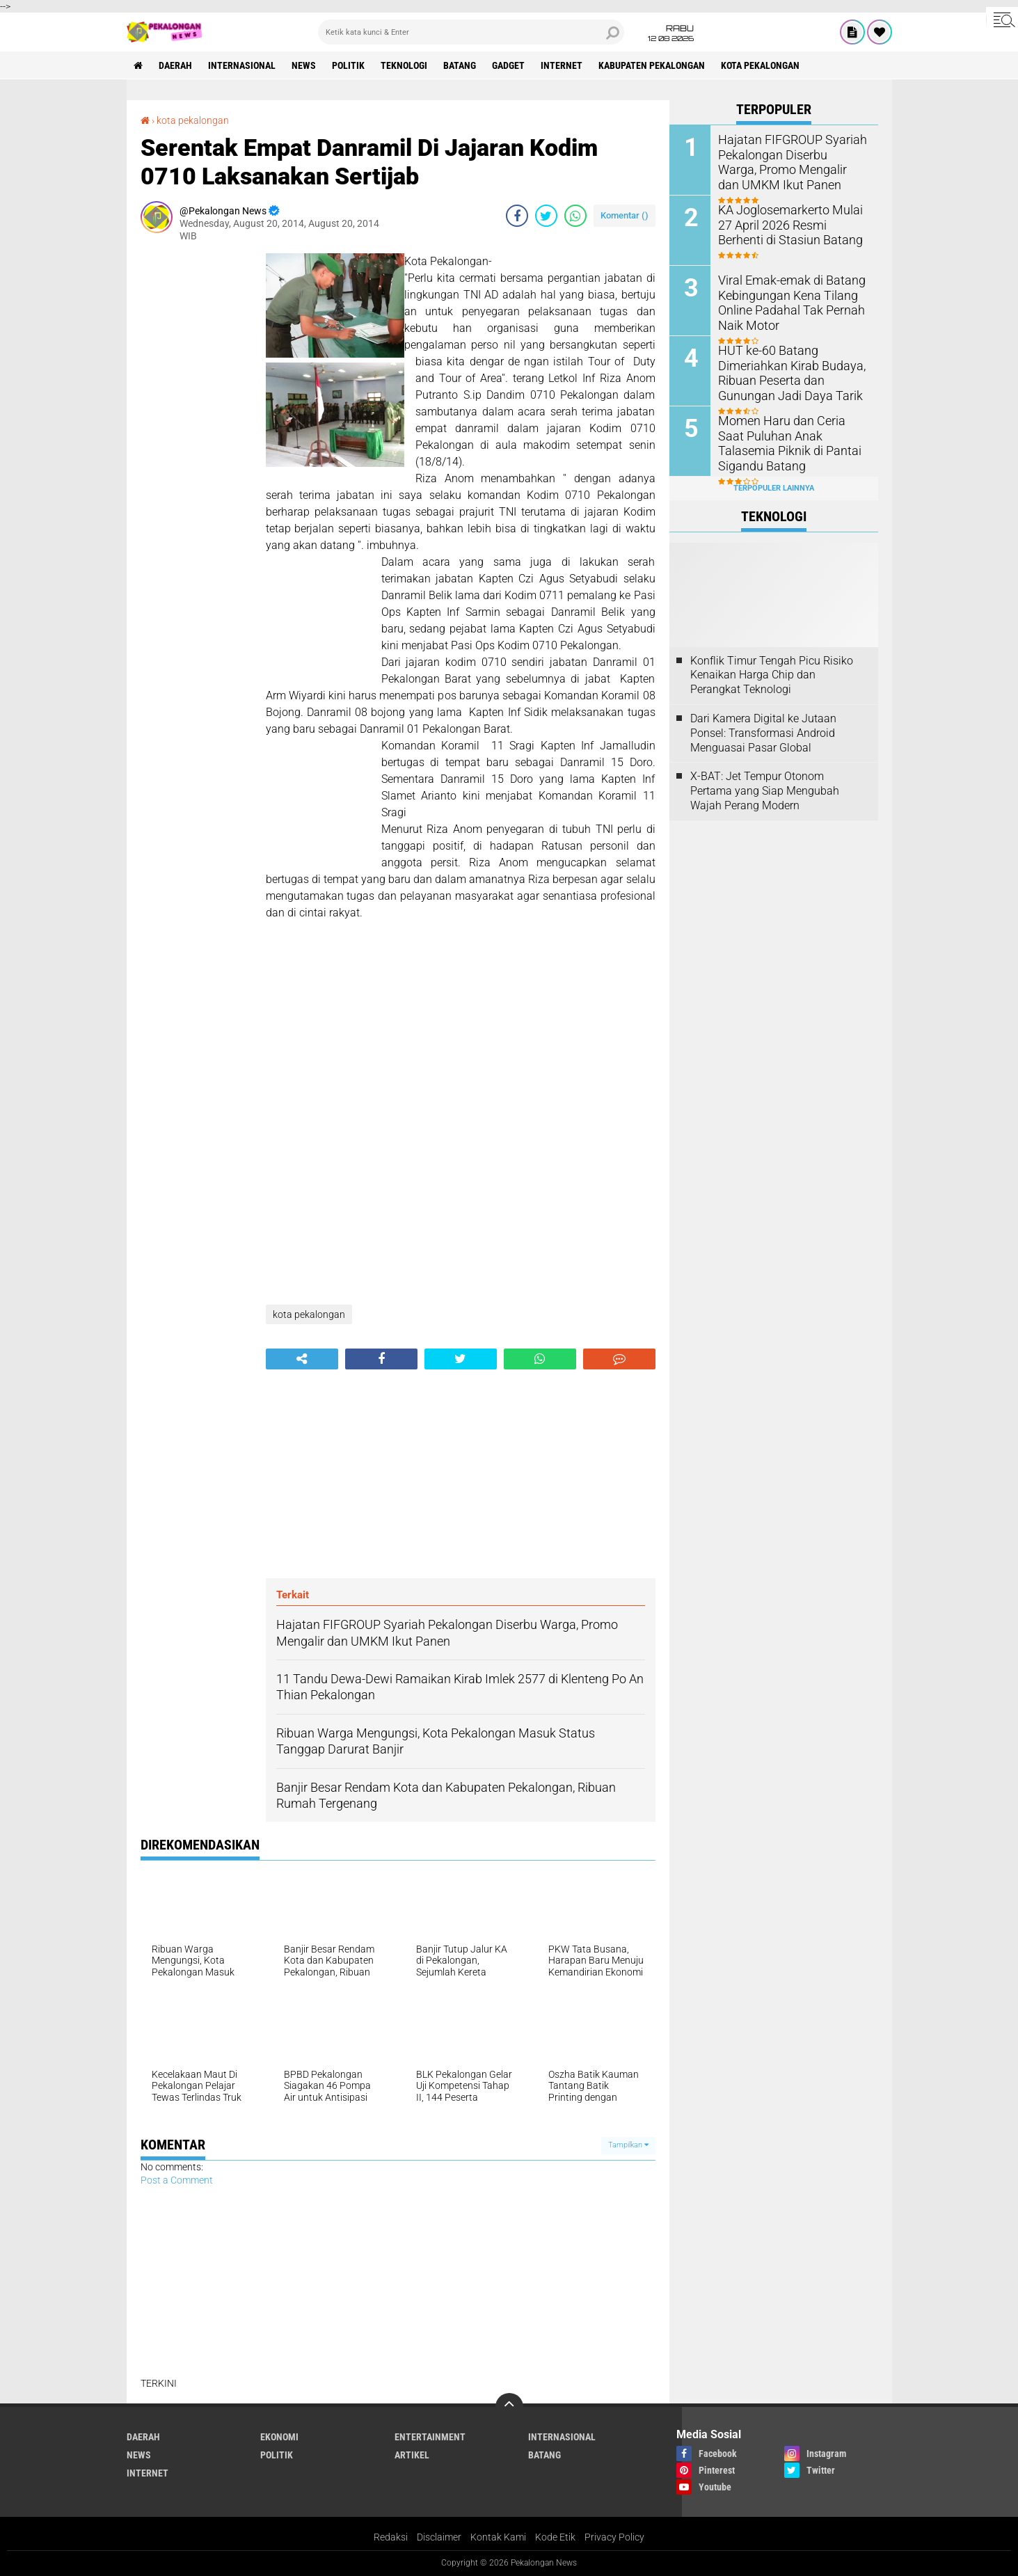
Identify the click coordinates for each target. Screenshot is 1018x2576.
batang (459, 65)
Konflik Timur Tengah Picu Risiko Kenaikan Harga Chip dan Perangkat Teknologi (771, 675)
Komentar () (625, 215)
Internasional (242, 65)
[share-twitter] (546, 216)
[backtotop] (509, 2407)
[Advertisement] (196, 462)
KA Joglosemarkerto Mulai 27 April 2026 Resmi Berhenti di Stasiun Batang (791, 223)
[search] (471, 32)
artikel (412, 2454)
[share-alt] (302, 1359)
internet (561, 65)
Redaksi (391, 2537)
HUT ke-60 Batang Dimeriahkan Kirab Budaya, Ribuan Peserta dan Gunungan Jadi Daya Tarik (784, 371)
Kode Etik (555, 2537)
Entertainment (430, 2436)
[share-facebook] (517, 216)
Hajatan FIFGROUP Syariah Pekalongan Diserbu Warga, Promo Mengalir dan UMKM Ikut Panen (786, 160)
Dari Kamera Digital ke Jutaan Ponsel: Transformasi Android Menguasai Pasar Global (763, 733)
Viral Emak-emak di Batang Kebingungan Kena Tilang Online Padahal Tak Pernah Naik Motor (785, 301)
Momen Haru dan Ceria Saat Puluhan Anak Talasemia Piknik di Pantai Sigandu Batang (787, 441)
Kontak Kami (498, 2537)
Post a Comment (177, 2180)
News (304, 65)
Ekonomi (279, 2436)
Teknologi (404, 65)
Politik (348, 65)
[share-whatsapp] (575, 216)
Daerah (175, 65)
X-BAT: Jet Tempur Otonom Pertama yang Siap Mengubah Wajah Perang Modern (764, 791)
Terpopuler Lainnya (773, 488)
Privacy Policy (614, 2537)
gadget (508, 65)
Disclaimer (439, 2537)
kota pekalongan (760, 65)
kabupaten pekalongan (651, 65)
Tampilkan (628, 2144)
